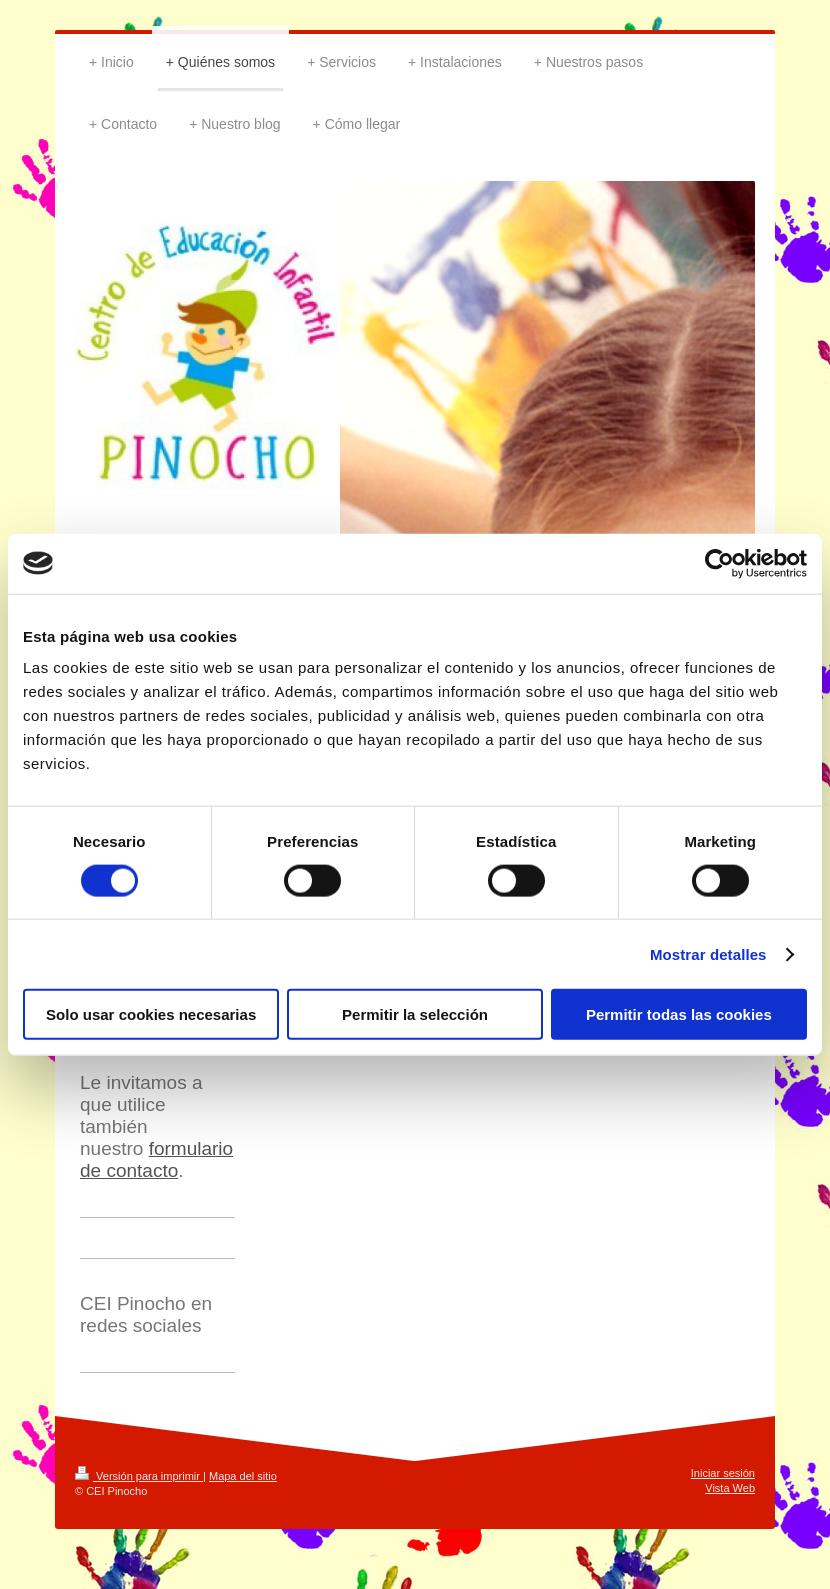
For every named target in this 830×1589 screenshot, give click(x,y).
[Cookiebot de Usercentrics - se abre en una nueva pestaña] (719, 563)
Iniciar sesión (723, 1473)
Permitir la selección (415, 1014)
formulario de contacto (156, 1159)
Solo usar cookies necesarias (151, 1014)
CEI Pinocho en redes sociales (146, 1314)
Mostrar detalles (708, 953)
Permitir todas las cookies (679, 1014)
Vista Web (730, 1488)
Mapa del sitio (243, 1476)
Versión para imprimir (139, 1476)
